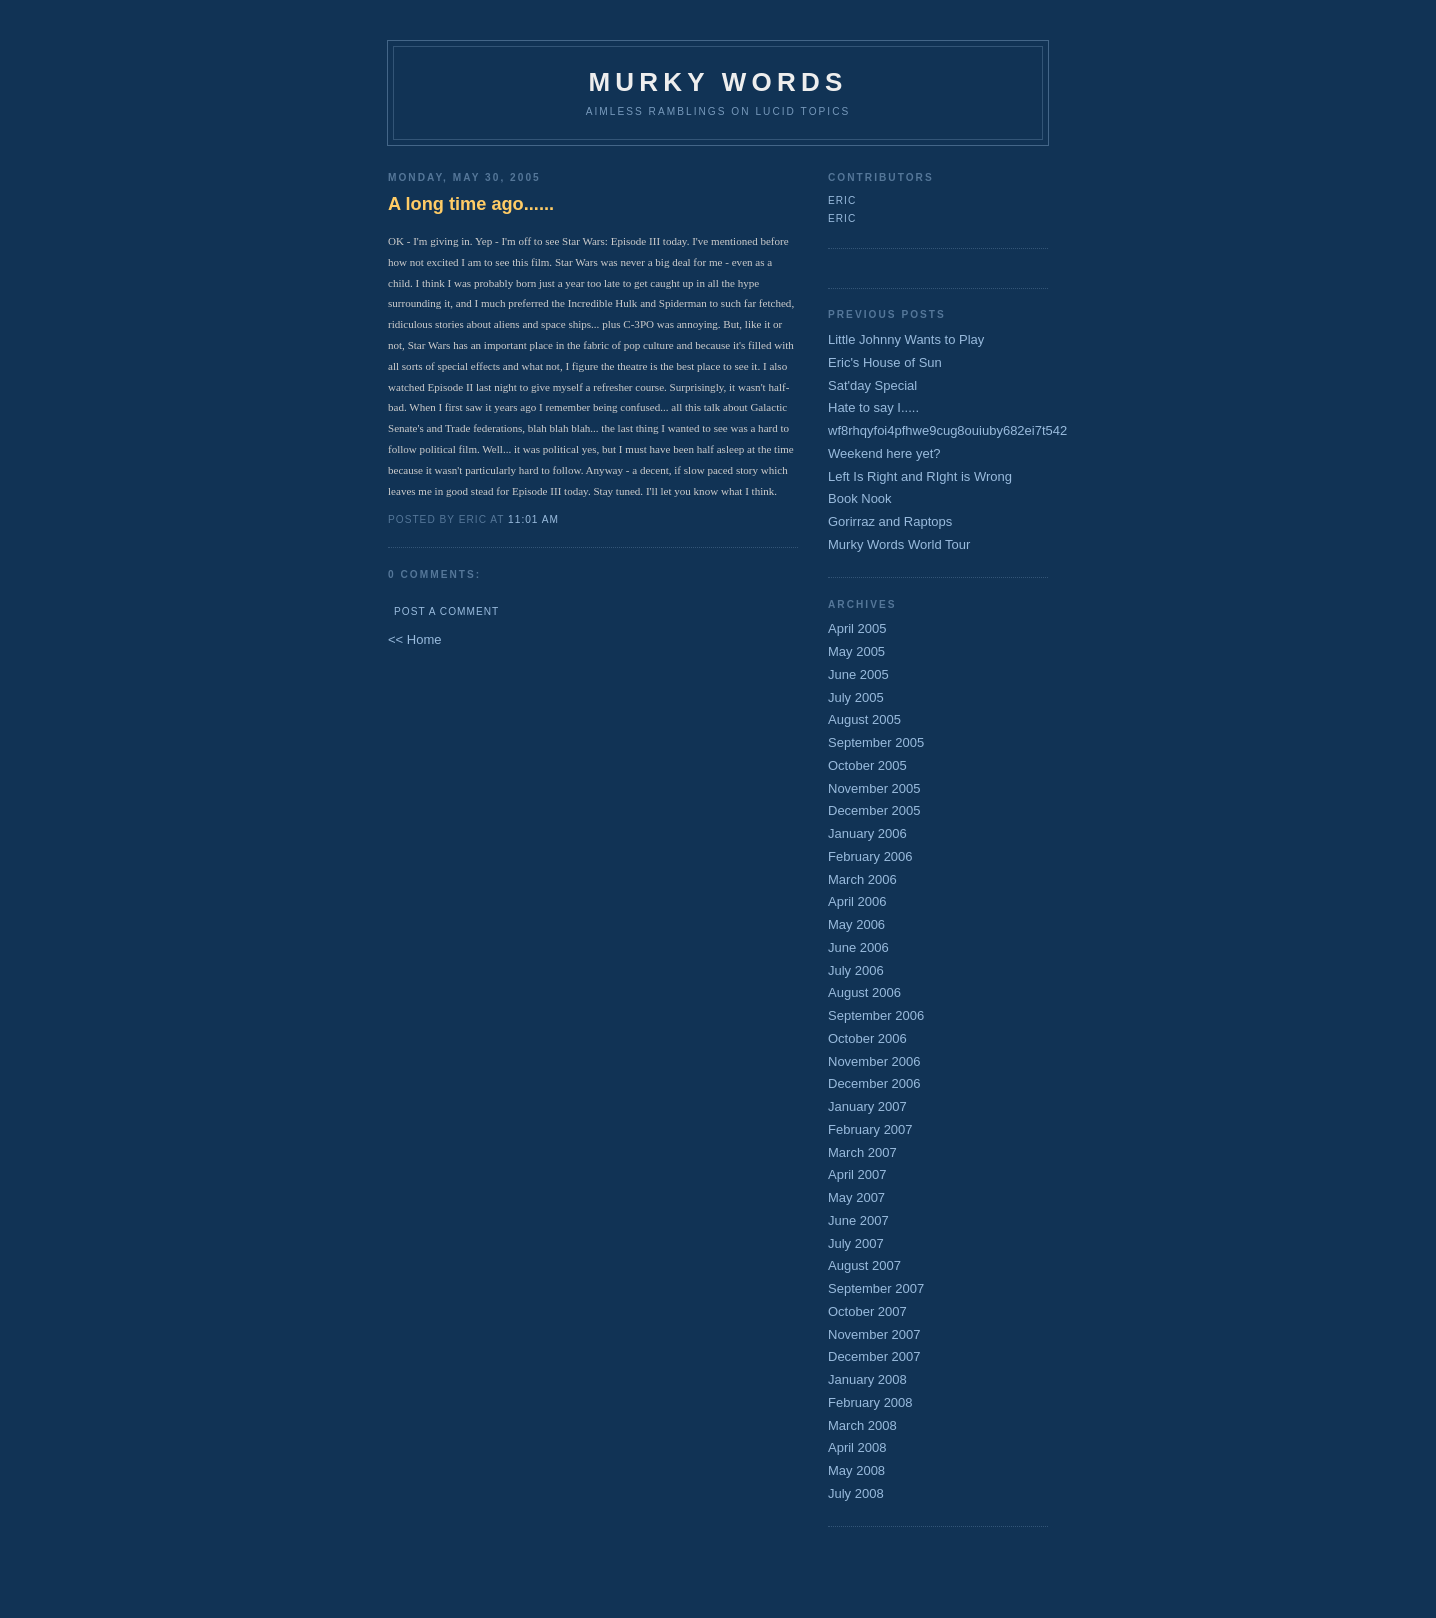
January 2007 (867, 1106)
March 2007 (862, 1152)
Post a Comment (446, 611)
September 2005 (876, 742)
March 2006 (862, 879)
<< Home (414, 639)
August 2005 (864, 719)
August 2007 (864, 1265)
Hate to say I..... (873, 407)
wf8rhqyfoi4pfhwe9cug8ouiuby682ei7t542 (947, 430)
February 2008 (870, 1402)
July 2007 (856, 1243)
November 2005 (874, 788)
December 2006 (874, 1083)
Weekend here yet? (884, 453)
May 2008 (856, 1470)
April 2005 (857, 628)
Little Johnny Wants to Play (906, 339)
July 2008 (856, 1493)
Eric (842, 200)
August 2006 (864, 992)
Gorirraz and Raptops (890, 521)
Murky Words (718, 82)
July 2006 (856, 970)
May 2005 (856, 651)
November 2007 (874, 1334)
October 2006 (867, 1038)
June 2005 (858, 674)
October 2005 (867, 765)
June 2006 (858, 947)
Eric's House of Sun (885, 362)
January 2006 (867, 833)
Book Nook (860, 498)
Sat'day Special (872, 385)
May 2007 (856, 1197)
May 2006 (856, 924)
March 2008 (862, 1425)
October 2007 (867, 1311)
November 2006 (874, 1061)
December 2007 (874, 1356)
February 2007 (870, 1129)
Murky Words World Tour (899, 544)
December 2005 (874, 810)
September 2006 (876, 1015)
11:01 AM (533, 519)
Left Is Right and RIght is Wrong (920, 476)
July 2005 (856, 697)
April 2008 (857, 1447)
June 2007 (858, 1220)
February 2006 (870, 856)
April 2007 (857, 1174)
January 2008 (867, 1379)
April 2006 (857, 901)
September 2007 (876, 1288)
